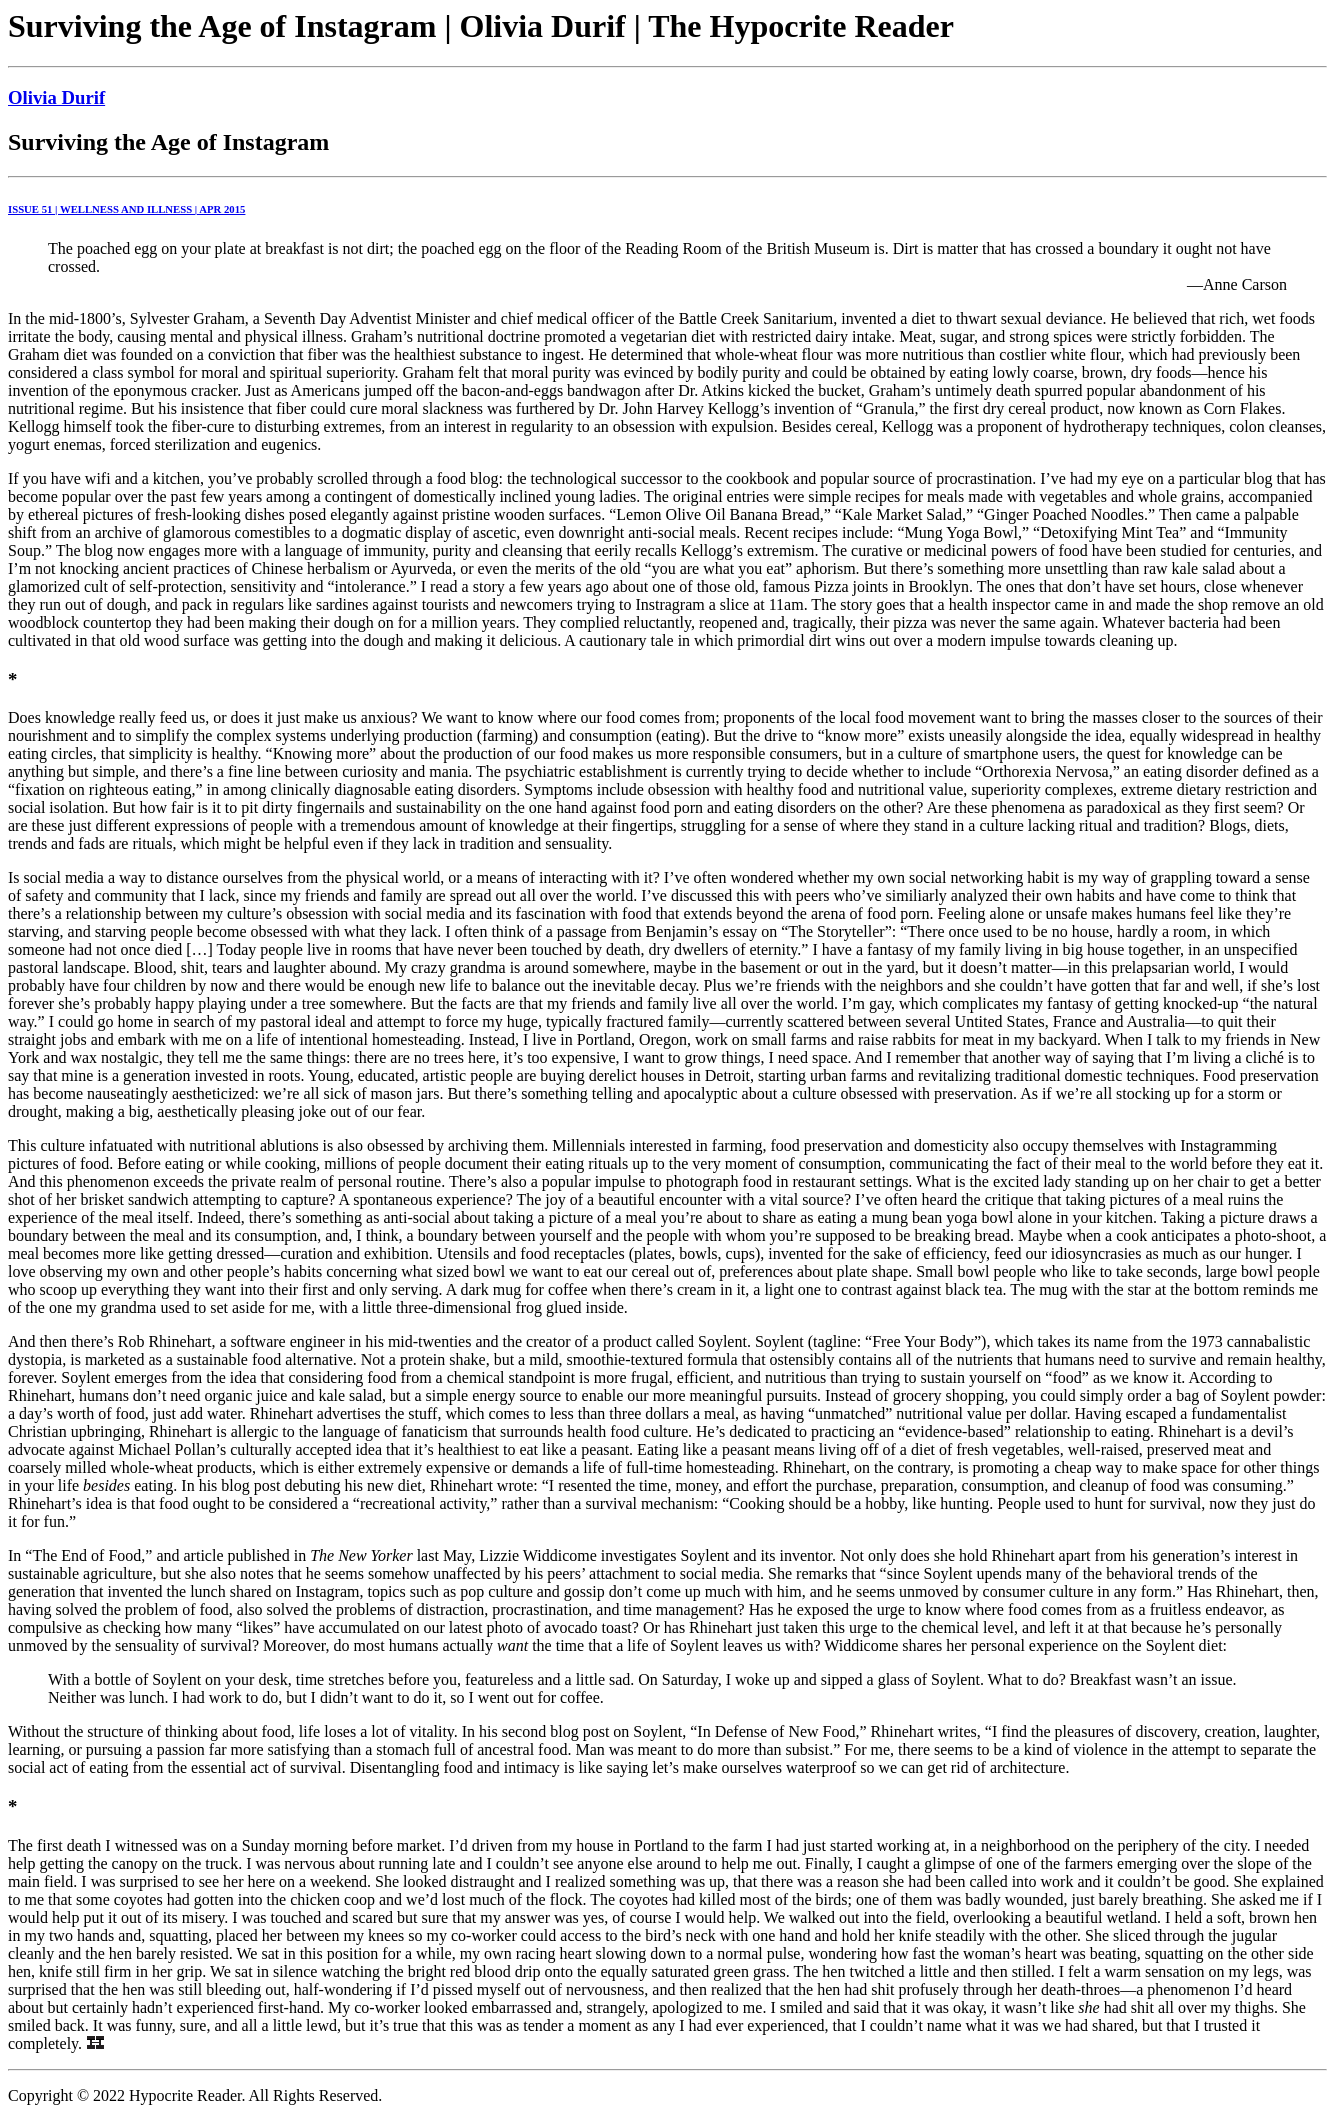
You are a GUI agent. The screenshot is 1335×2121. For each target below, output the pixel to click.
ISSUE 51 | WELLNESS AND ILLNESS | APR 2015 (126, 209)
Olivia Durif (56, 97)
